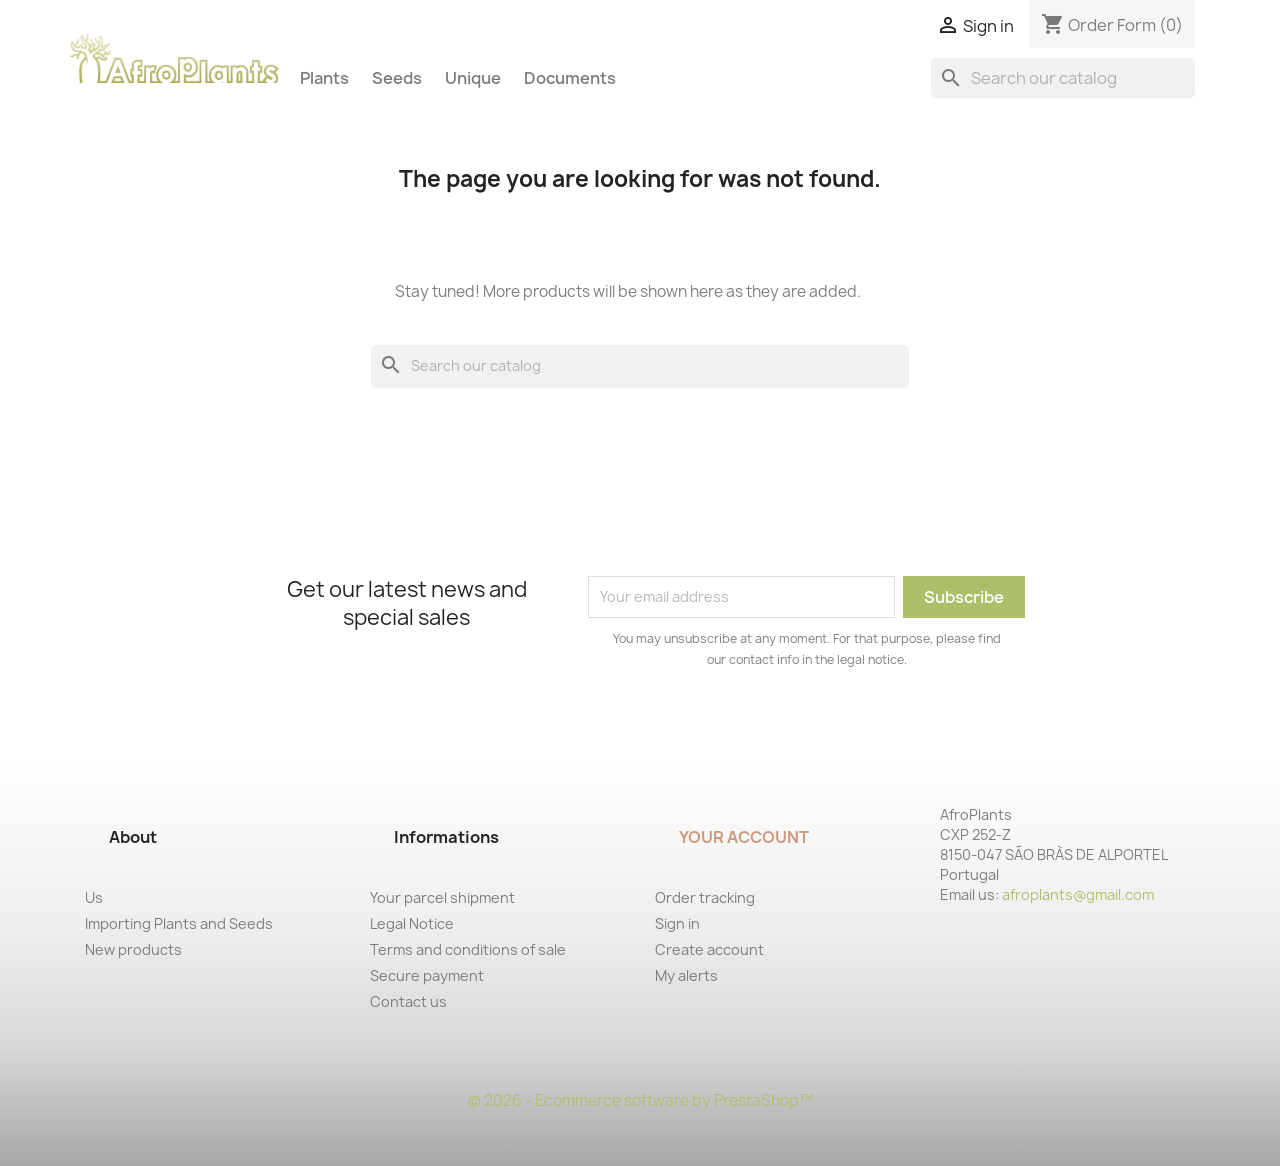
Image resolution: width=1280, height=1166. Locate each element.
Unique (473, 78)
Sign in (677, 923)
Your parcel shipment (442, 897)
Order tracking (705, 897)
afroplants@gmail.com (1078, 894)
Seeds (397, 78)
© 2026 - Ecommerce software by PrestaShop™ (640, 1100)
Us (94, 897)
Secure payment (427, 975)
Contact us (408, 1001)
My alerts (686, 975)
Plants (324, 78)
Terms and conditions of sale (468, 949)
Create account (709, 949)
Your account (744, 837)
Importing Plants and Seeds (179, 923)
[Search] (1063, 78)
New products (133, 949)
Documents (570, 78)
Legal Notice (412, 923)
